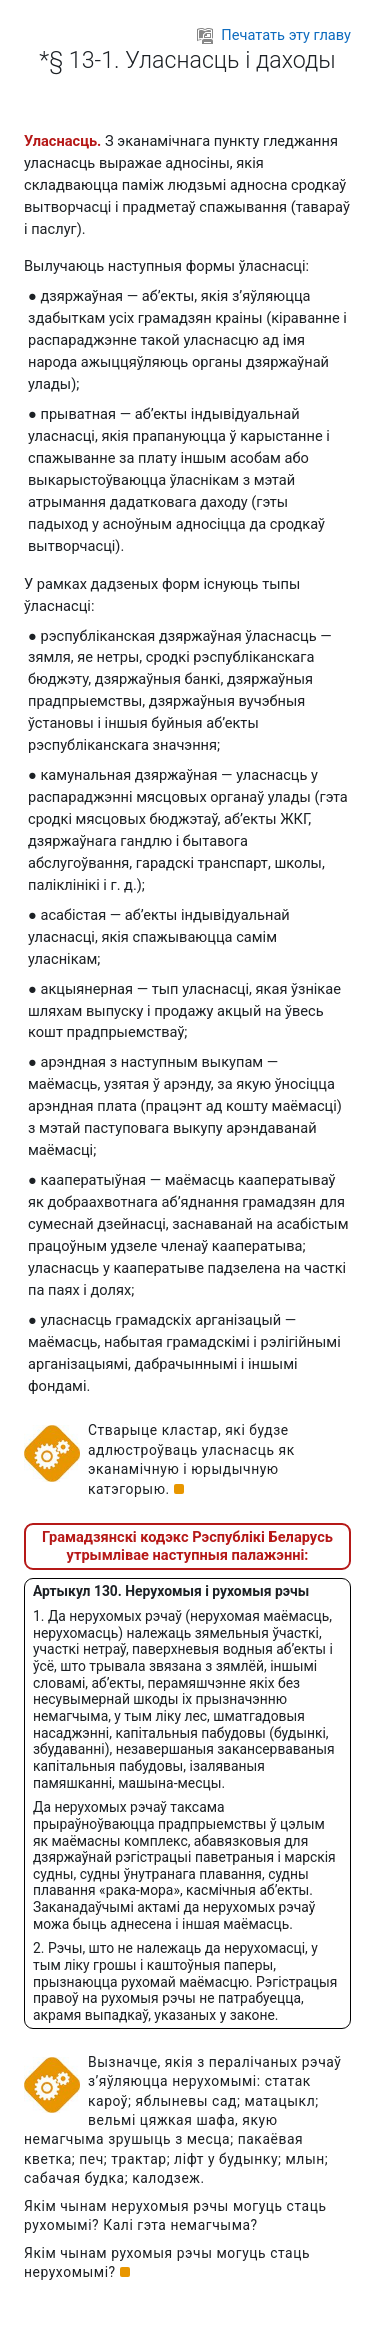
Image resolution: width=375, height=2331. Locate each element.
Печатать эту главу (274, 35)
